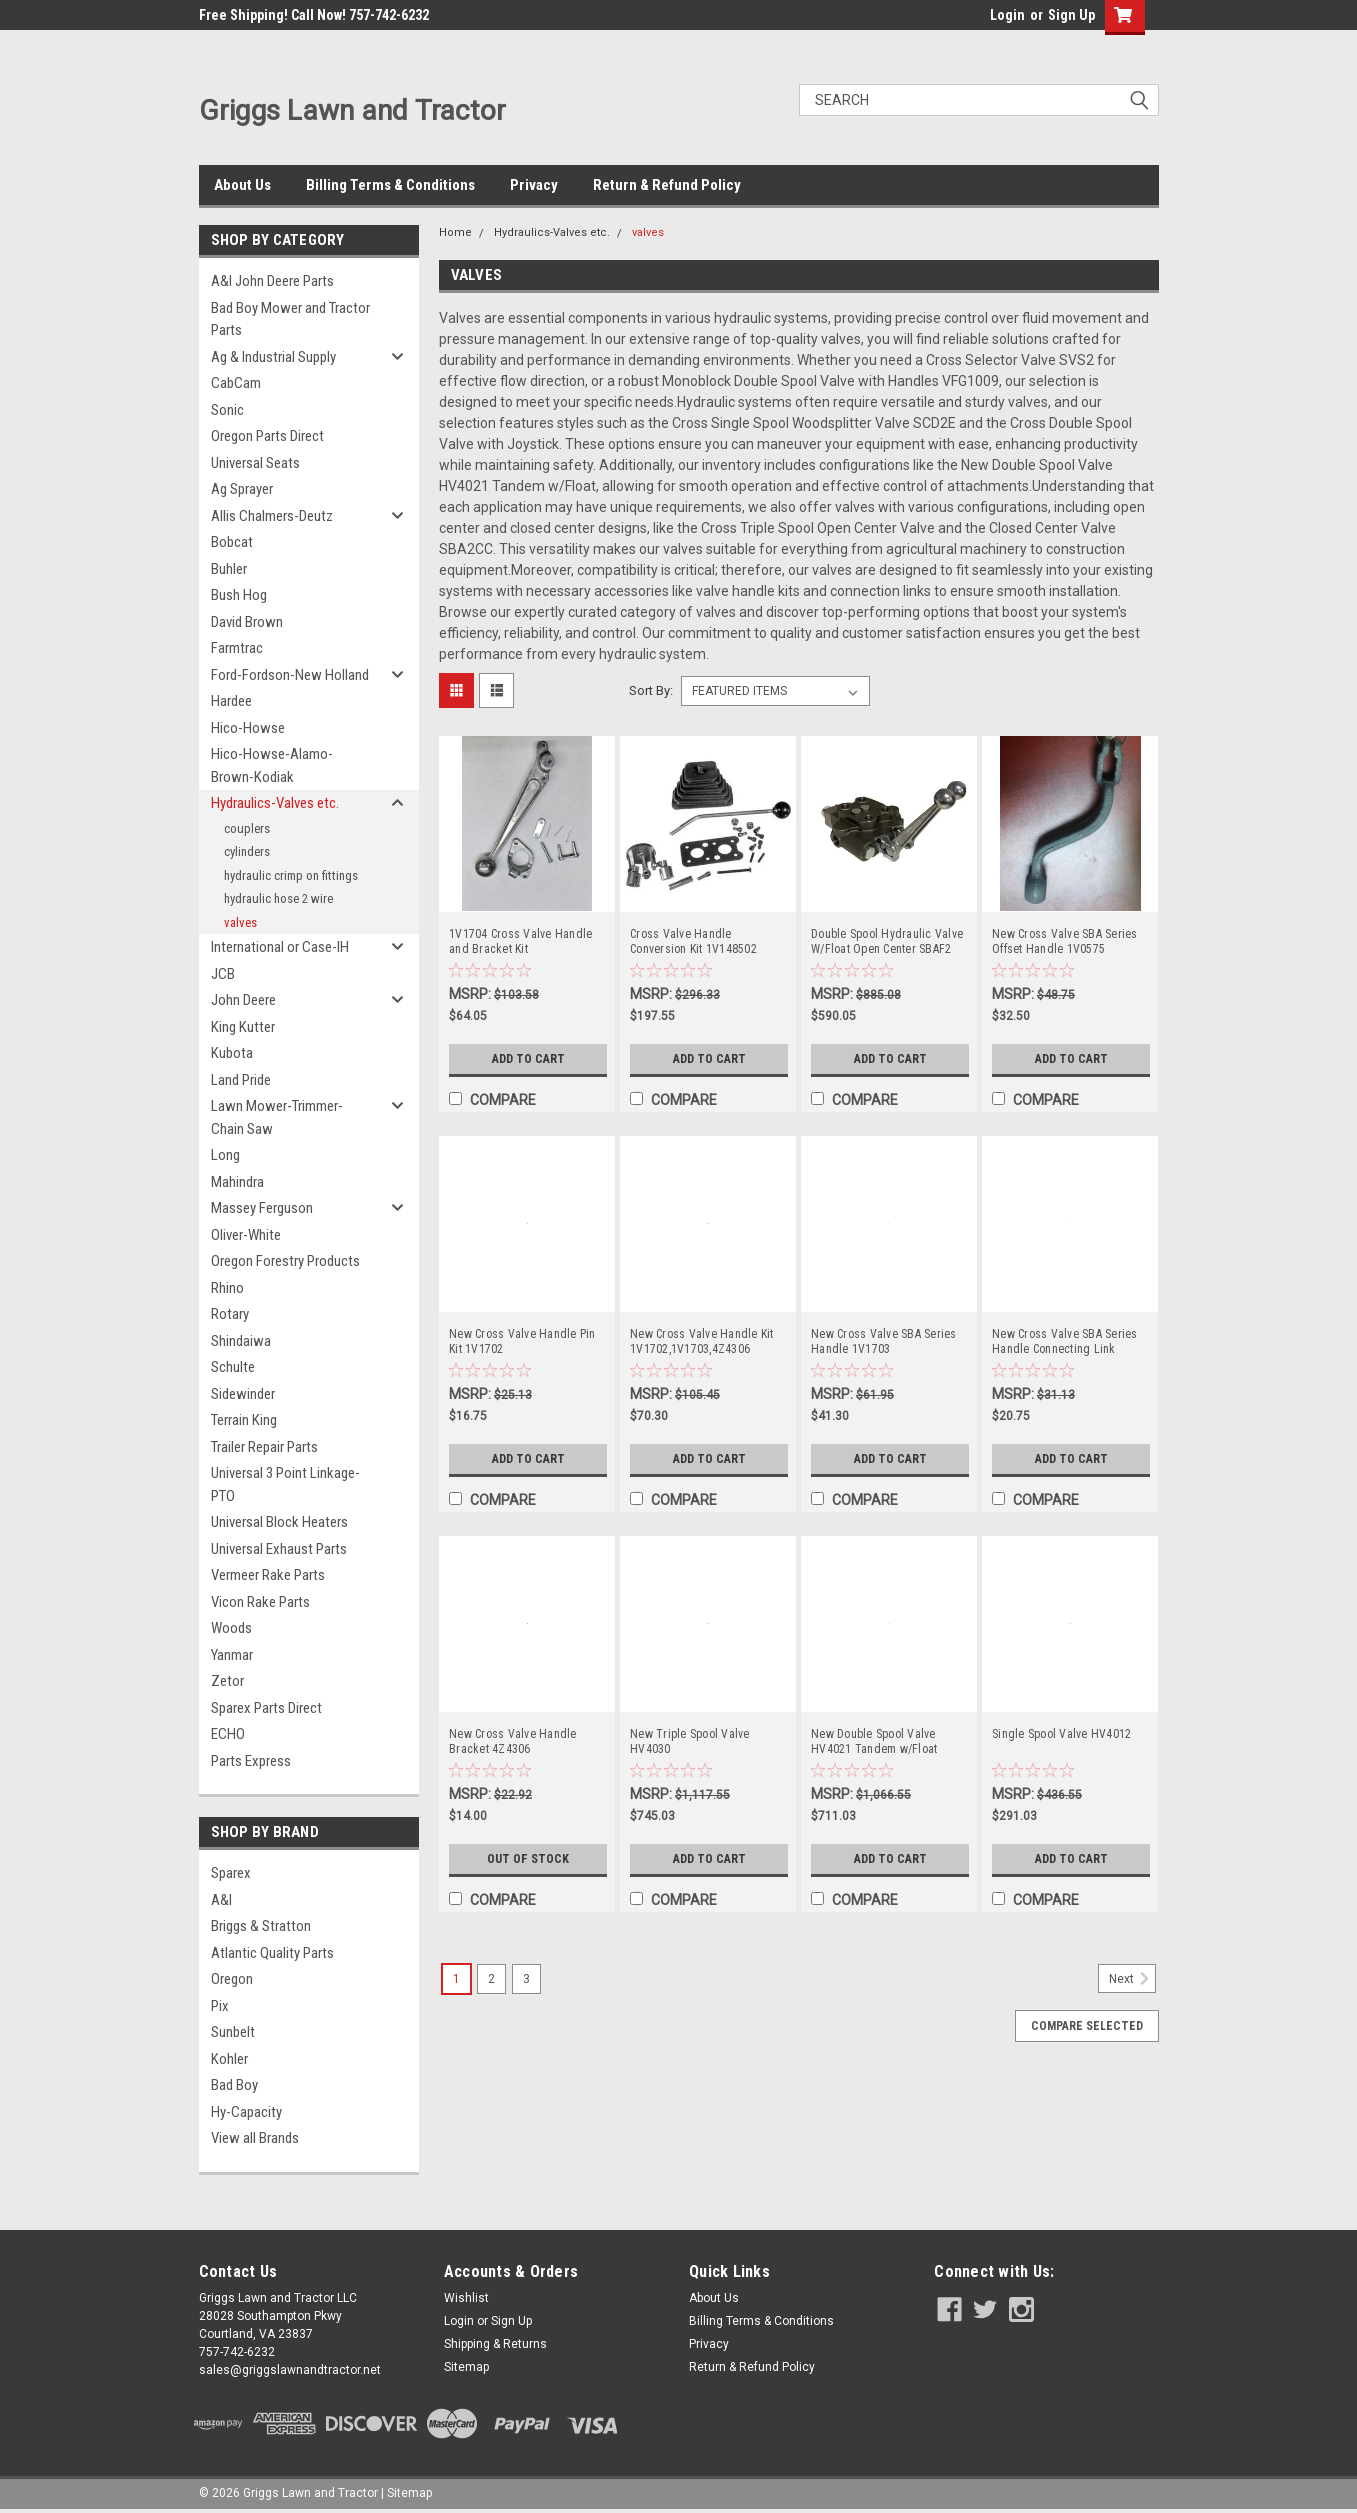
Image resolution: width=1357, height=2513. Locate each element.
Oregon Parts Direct (267, 436)
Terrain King (244, 1420)
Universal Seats (255, 463)
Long (225, 1155)
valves (240, 922)
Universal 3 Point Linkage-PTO (285, 1484)
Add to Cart (528, 1059)
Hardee (231, 701)
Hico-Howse (248, 728)
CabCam (236, 383)
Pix (220, 2006)
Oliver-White (246, 1235)
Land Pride (241, 1080)
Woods (231, 1628)
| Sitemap (406, 2493)
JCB (223, 974)
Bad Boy (234, 2085)
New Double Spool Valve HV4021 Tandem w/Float (874, 1741)
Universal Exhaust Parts (279, 1549)
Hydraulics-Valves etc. (275, 803)
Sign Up (1071, 15)
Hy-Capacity (246, 2112)
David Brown (247, 622)
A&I (221, 1900)
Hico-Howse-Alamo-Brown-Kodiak (272, 765)
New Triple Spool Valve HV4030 (690, 1741)
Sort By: (651, 690)
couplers (247, 828)
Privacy (534, 185)
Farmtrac (237, 648)
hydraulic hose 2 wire (278, 898)
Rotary (230, 1314)
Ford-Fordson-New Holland (290, 675)
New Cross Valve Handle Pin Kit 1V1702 (522, 1341)
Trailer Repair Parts (264, 1447)
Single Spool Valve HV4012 (1061, 1734)
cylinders (247, 851)
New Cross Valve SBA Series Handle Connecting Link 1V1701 (1065, 1342)
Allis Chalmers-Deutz (272, 516)
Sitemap (466, 2367)
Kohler (229, 2059)
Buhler (229, 569)
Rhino (227, 1288)
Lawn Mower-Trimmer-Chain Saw (277, 1117)
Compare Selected (1087, 2026)
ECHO (228, 1734)
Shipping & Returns (495, 2344)
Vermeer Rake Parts (268, 1575)
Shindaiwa (241, 1341)
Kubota (232, 1053)
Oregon (232, 1979)
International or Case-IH (280, 947)
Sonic (227, 410)
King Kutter (243, 1027)
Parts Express (251, 1761)
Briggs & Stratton (261, 1926)
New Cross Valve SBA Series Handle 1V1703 (884, 1341)
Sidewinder (243, 1394)
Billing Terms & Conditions (390, 185)
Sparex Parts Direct (266, 1708)
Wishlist (466, 2298)
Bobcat (232, 542)
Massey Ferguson (262, 1208)
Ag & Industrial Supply (273, 357)
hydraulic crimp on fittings (291, 875)
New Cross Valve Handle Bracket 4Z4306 (513, 1741)
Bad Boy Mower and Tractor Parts (290, 319)
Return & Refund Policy (667, 185)
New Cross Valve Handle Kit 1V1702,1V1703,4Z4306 (702, 1341)
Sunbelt (233, 2032)
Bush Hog (239, 595)
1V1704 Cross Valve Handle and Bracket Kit (520, 941)
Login (1007, 15)
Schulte (233, 1367)
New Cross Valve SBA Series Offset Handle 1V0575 (1065, 941)
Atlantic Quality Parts (272, 1953)
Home (455, 232)
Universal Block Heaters (279, 1522)
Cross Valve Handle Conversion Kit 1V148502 (693, 941)
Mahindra (237, 1182)
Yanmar (232, 1655)
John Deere (243, 1000)
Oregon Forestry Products (285, 1261)
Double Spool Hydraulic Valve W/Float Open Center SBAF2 (887, 941)
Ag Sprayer (242, 489)
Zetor (227, 1681)
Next (1132, 1979)
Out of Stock (528, 1859)
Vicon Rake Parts (260, 1602)
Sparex (231, 1873)
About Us (242, 185)
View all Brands (255, 2138)
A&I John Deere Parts (272, 281)
